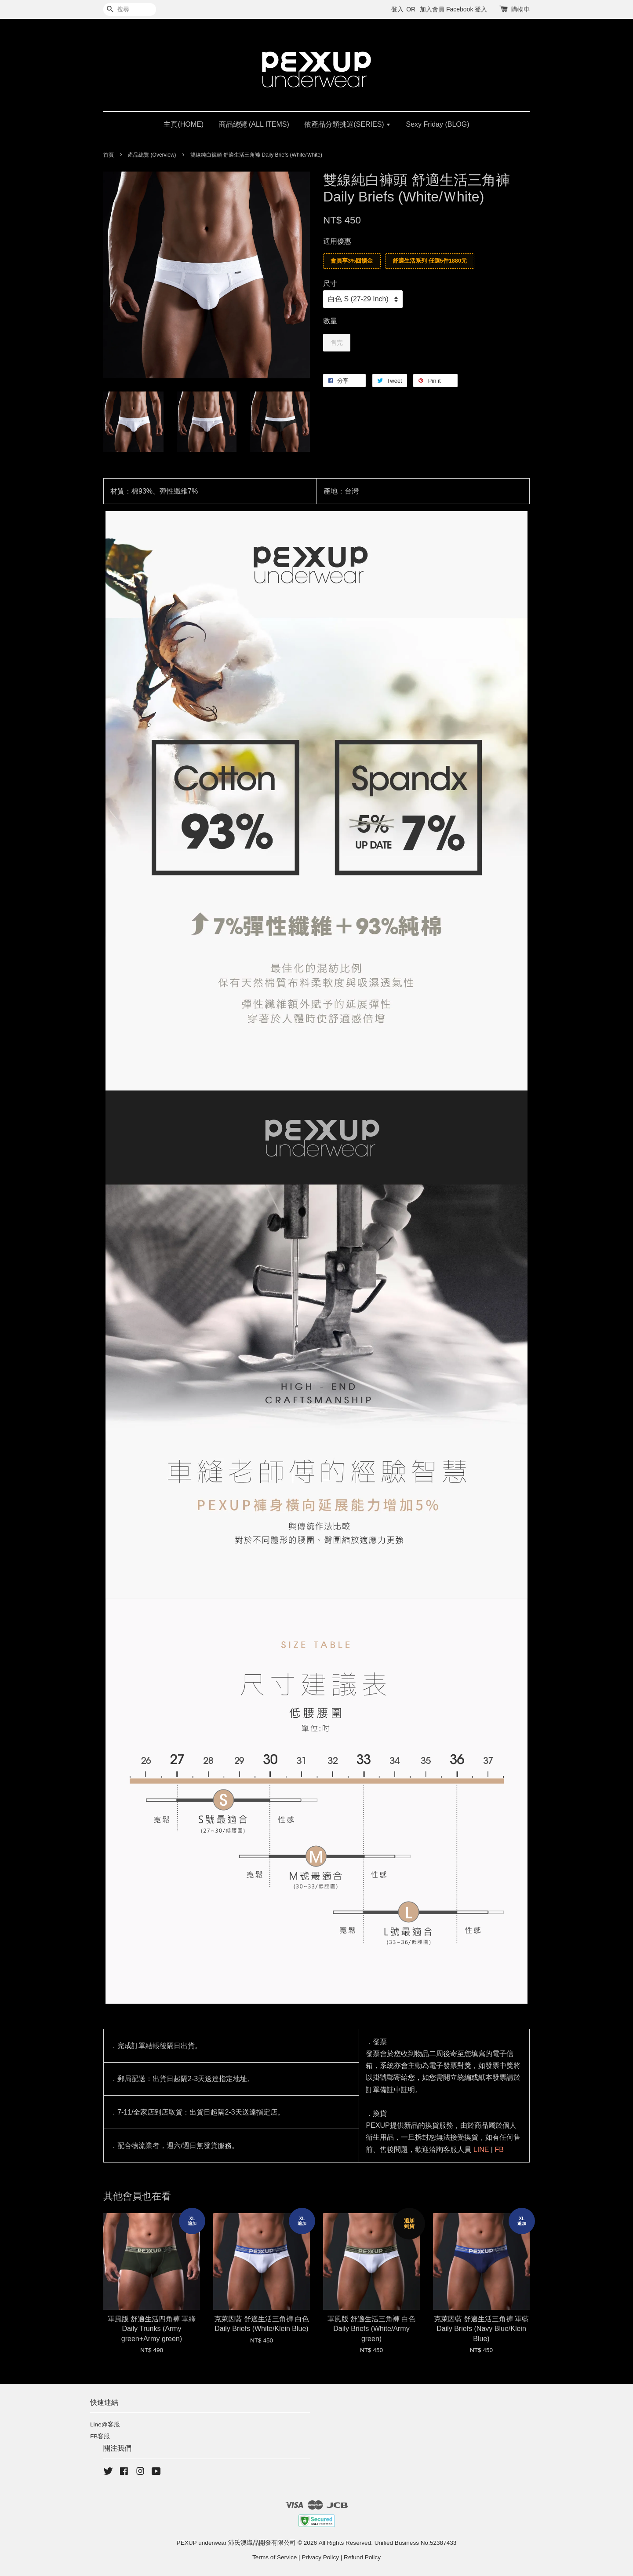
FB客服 (100, 2436)
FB (499, 2149)
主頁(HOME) (184, 124)
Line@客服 (105, 2424)
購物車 (520, 9)
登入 (397, 9)
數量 (330, 321)
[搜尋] (129, 9)
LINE (481, 2149)
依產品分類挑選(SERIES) (347, 124)
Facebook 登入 (466, 9)
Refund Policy (362, 2557)
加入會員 (432, 9)
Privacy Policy (320, 2557)
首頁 (108, 155)
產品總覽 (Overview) (152, 155)
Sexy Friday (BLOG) (437, 124)
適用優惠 (337, 241)
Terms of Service (274, 2557)
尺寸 (330, 283)
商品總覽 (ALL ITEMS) (254, 124)
